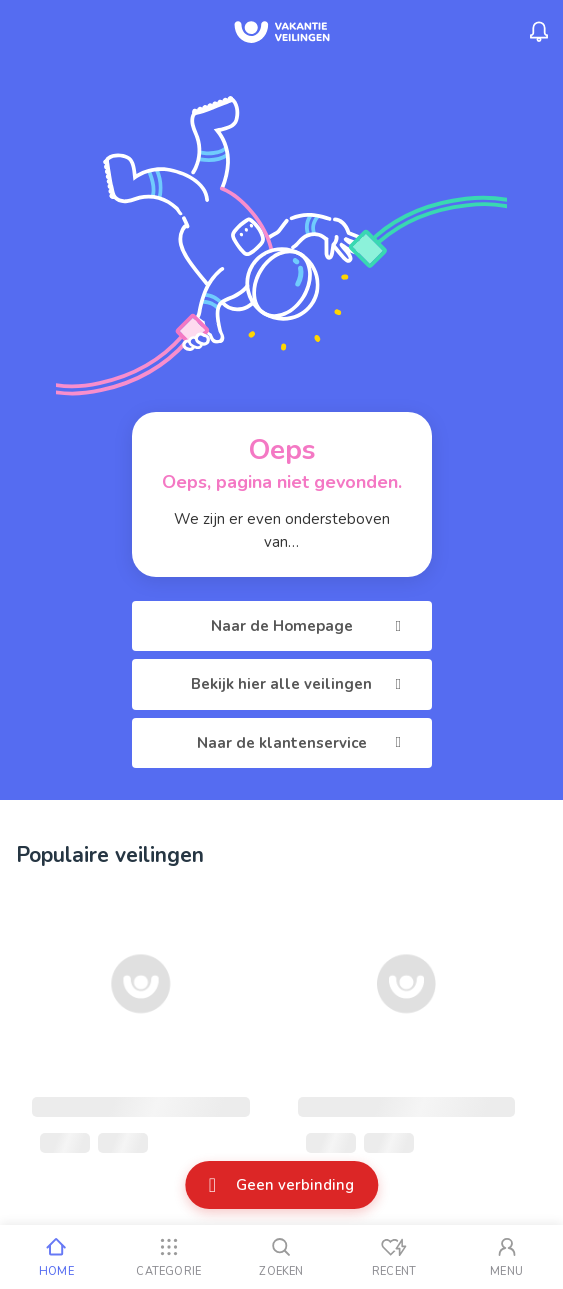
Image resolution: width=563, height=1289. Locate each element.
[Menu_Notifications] (539, 32)
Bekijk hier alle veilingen (299, 684)
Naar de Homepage (309, 626)
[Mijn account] (506, 1257)
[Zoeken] (281, 1257)
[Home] (56, 1257)
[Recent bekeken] (394, 1257)
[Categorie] (169, 1257)
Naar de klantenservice (302, 743)
